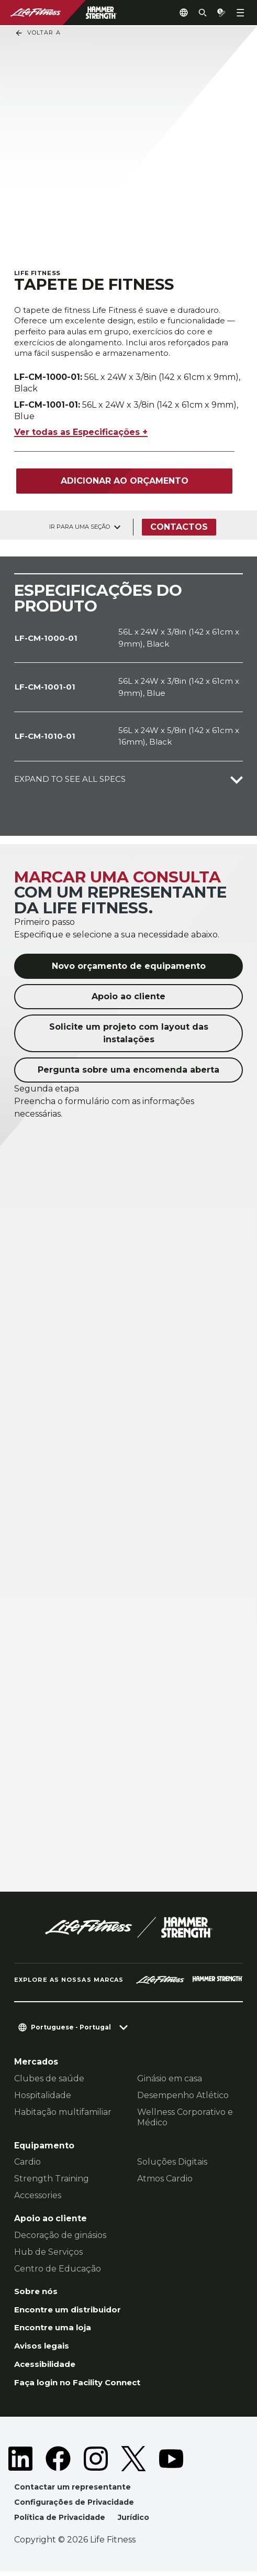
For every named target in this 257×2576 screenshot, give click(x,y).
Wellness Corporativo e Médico (185, 2118)
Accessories (37, 2196)
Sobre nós (36, 2292)
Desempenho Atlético (183, 2096)
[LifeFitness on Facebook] (58, 2462)
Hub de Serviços (48, 2252)
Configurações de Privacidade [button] (75, 2505)
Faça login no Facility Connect (81, 2386)
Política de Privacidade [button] (60, 2521)
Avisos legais (43, 2348)
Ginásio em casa (169, 2079)
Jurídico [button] (136, 2521)
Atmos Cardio (165, 2180)
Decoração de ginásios (60, 2236)
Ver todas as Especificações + (81, 433)
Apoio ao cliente (128, 997)
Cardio (27, 2163)
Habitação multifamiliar (62, 2112)
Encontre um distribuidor (70, 2311)
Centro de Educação (57, 2269)
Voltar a (38, 33)
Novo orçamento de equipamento (129, 967)
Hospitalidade (42, 2096)
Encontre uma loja (54, 2329)
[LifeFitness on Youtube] (171, 2462)
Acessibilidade (47, 2367)
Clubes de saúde (49, 2079)
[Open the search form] (194, 12)
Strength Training (51, 2180)
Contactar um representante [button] (74, 2490)
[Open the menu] (240, 12)
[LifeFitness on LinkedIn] (20, 2462)
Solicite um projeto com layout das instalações (128, 1033)
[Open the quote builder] (217, 12)
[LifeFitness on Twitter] (133, 2462)
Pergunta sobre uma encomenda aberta (128, 1070)
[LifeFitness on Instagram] (95, 2462)
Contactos (179, 527)
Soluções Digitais (172, 2163)
